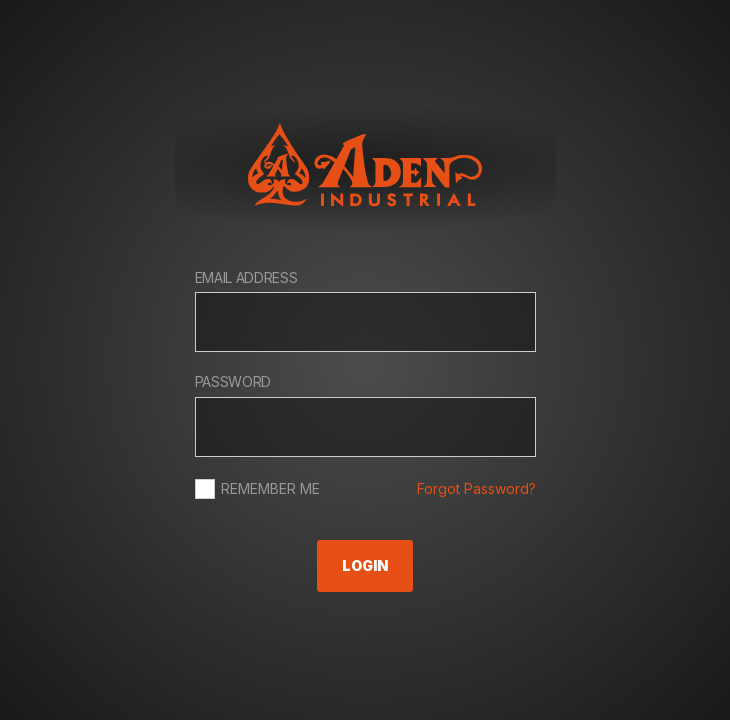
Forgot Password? (476, 488)
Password (233, 381)
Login (365, 565)
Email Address (246, 277)
